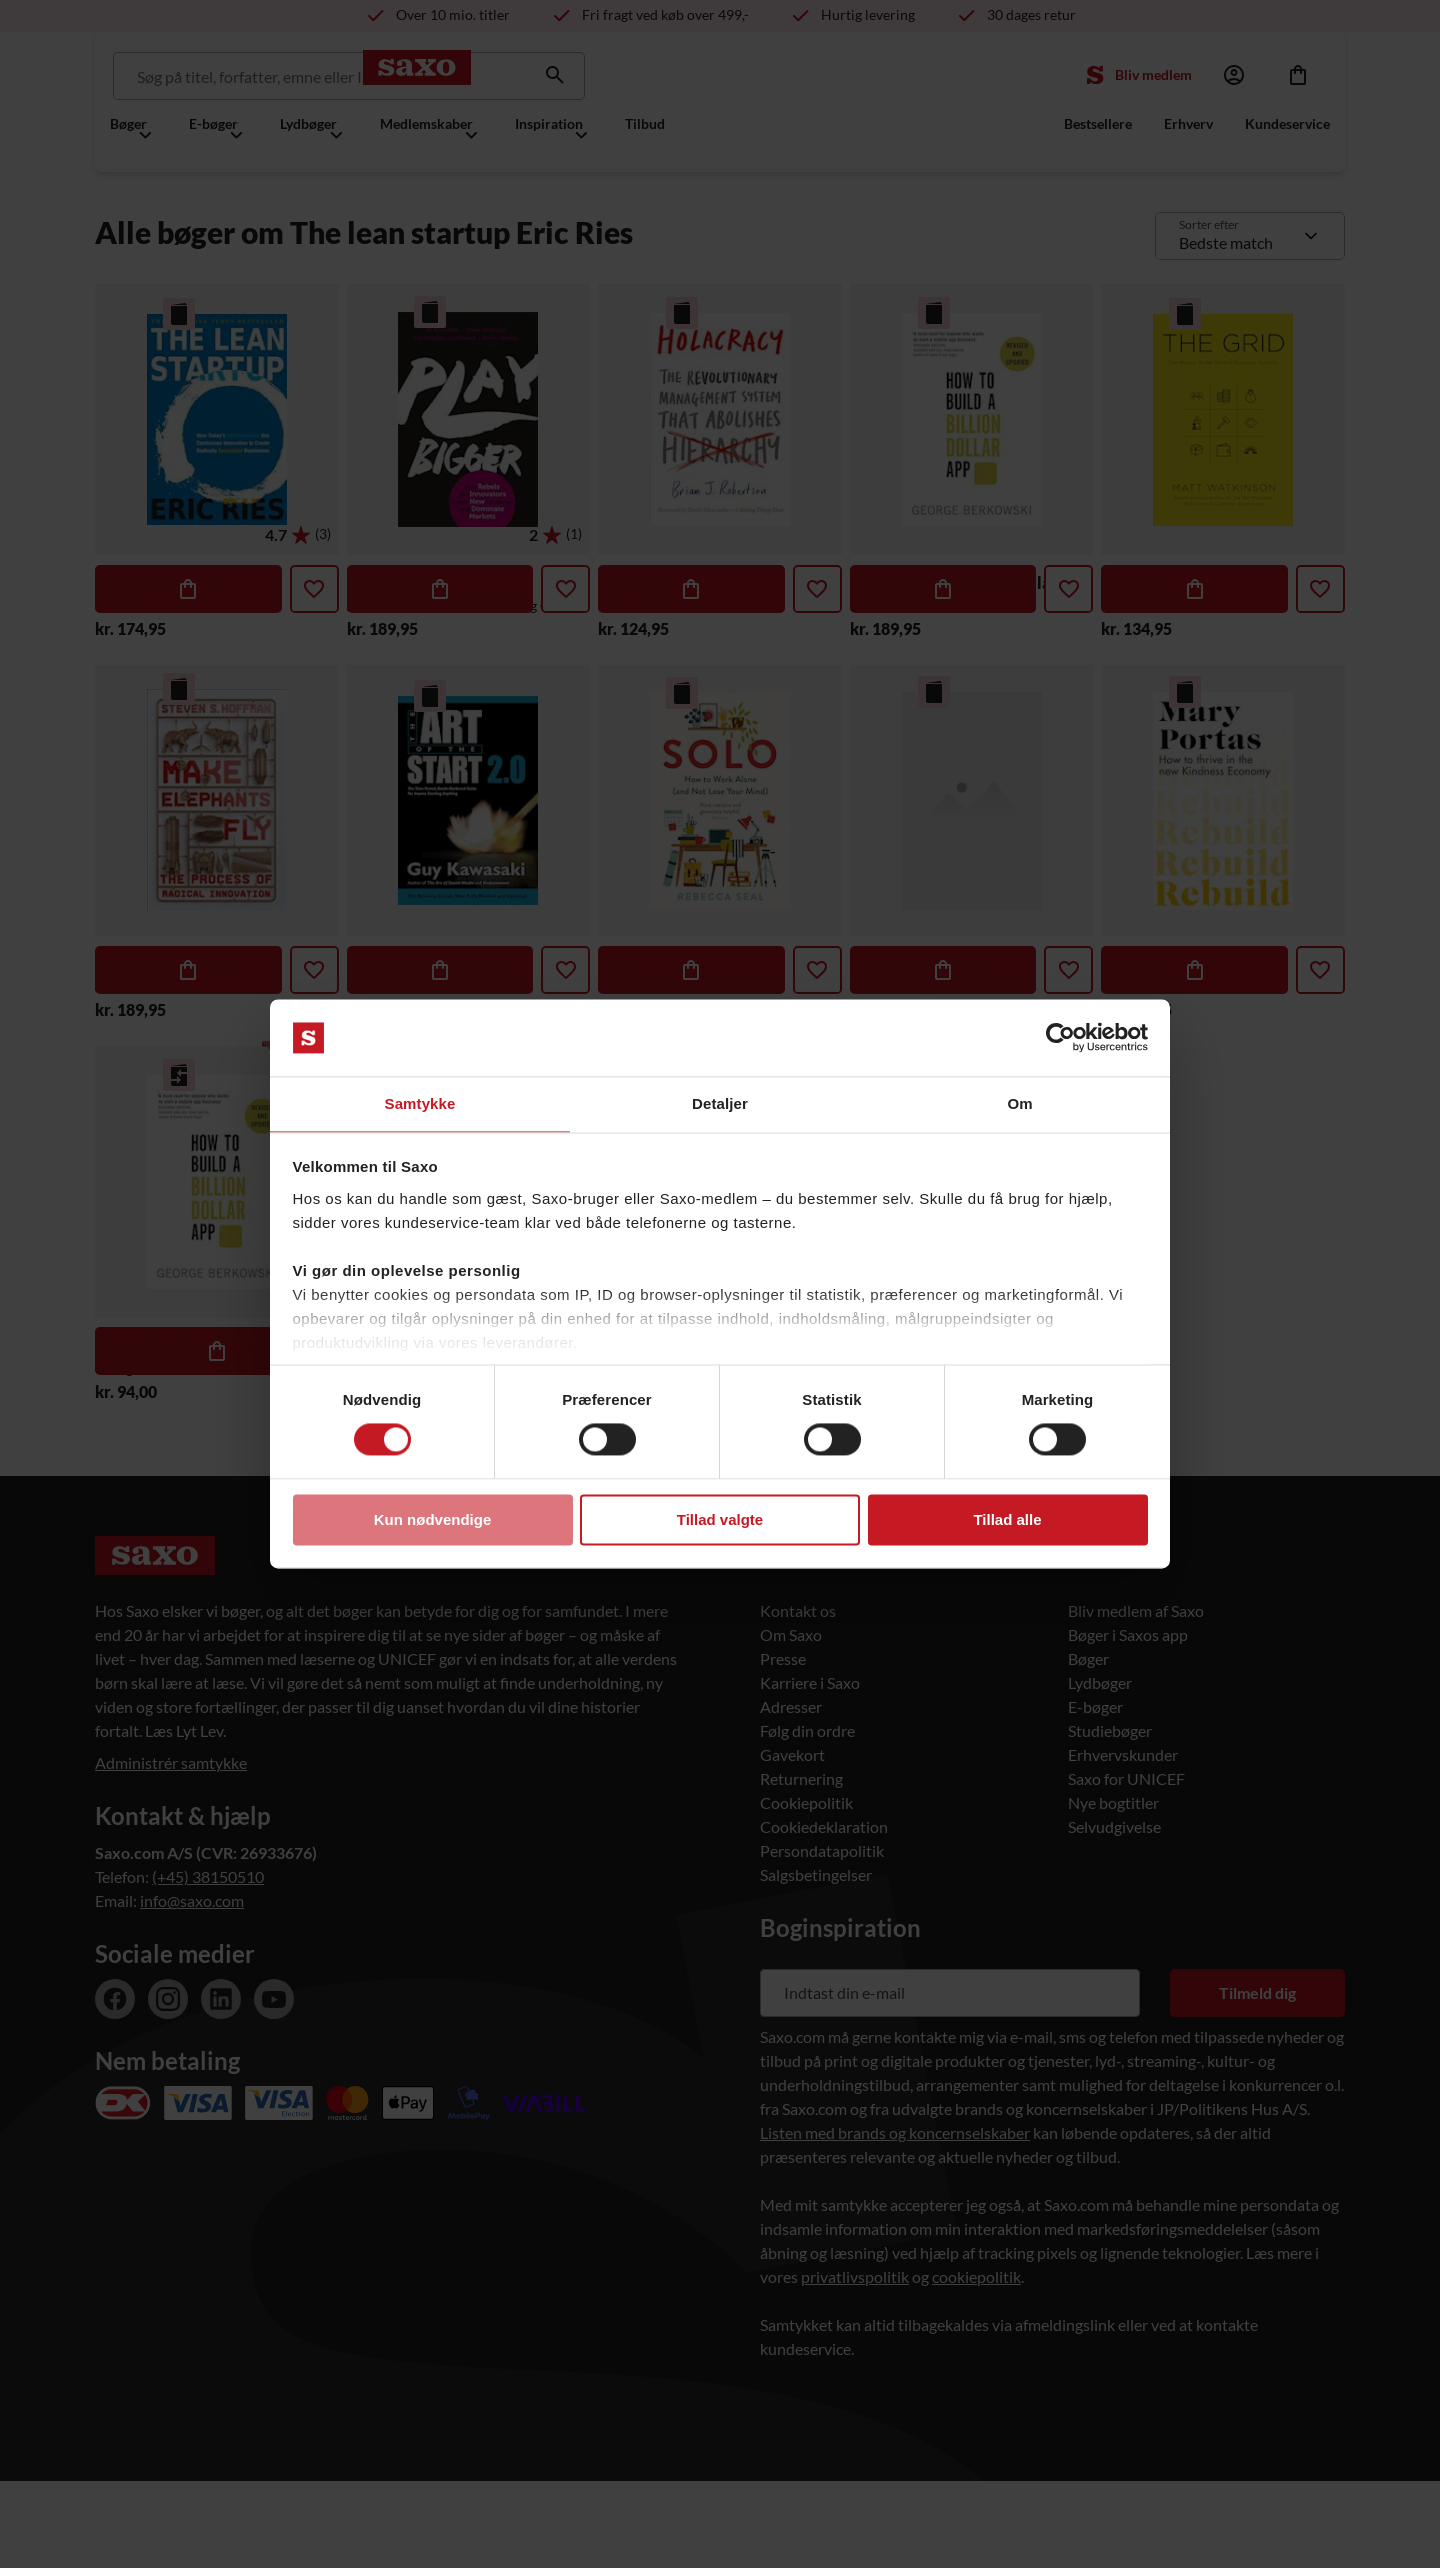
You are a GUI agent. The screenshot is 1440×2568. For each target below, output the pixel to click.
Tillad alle (1007, 1520)
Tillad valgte (720, 1520)
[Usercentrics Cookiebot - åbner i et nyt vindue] (1060, 1037)
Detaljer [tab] (720, 1102)
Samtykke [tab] (420, 1102)
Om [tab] (1019, 1102)
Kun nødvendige (433, 1520)
